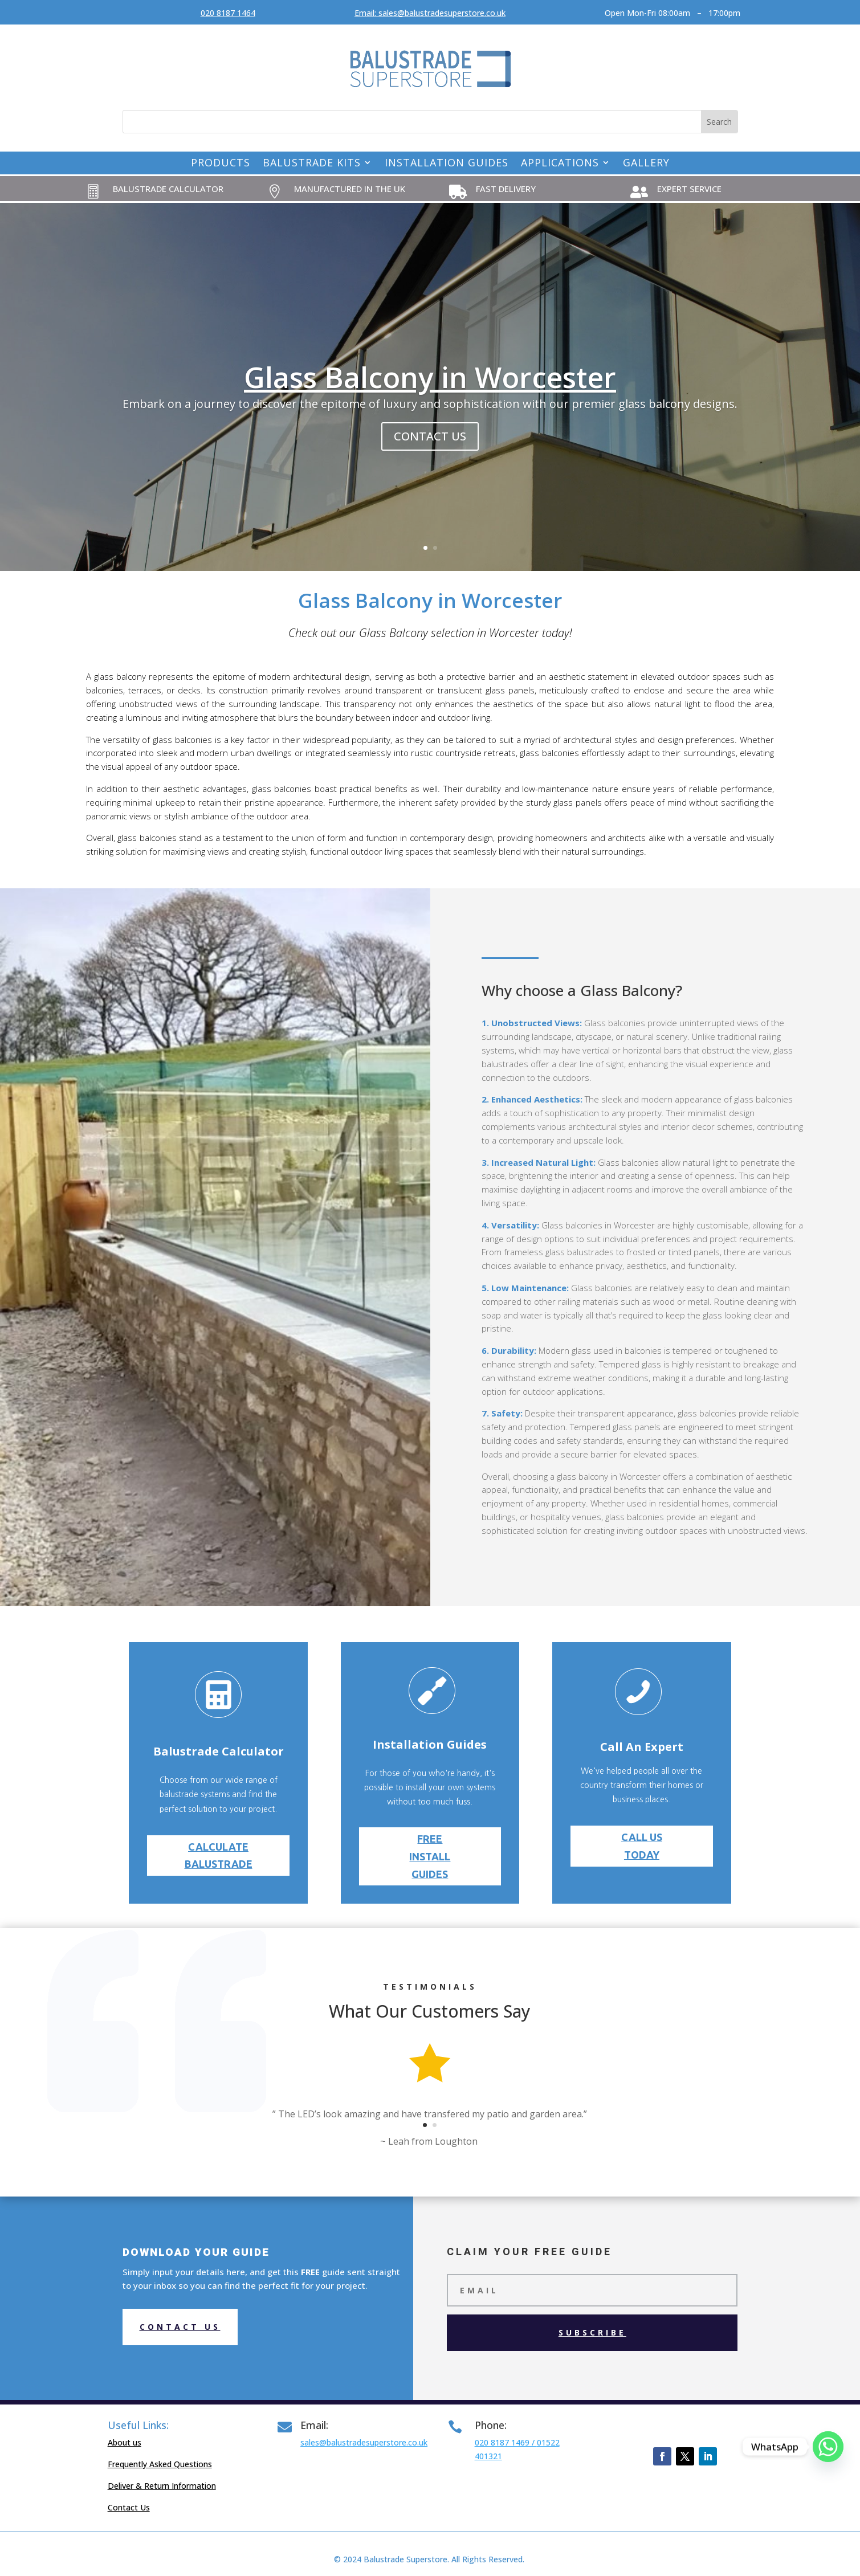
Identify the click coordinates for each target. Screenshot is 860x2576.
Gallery (646, 163)
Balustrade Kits (312, 163)
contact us (430, 436)
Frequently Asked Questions (160, 2464)
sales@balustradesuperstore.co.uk (363, 2442)
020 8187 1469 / (506, 2442)
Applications (560, 163)
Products (220, 163)
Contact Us (129, 2507)
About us (124, 2442)
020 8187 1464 (228, 12)
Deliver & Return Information (162, 2485)
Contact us (180, 2326)
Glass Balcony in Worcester (430, 377)
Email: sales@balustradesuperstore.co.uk (430, 12)
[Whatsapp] (828, 2446)
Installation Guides (446, 163)
